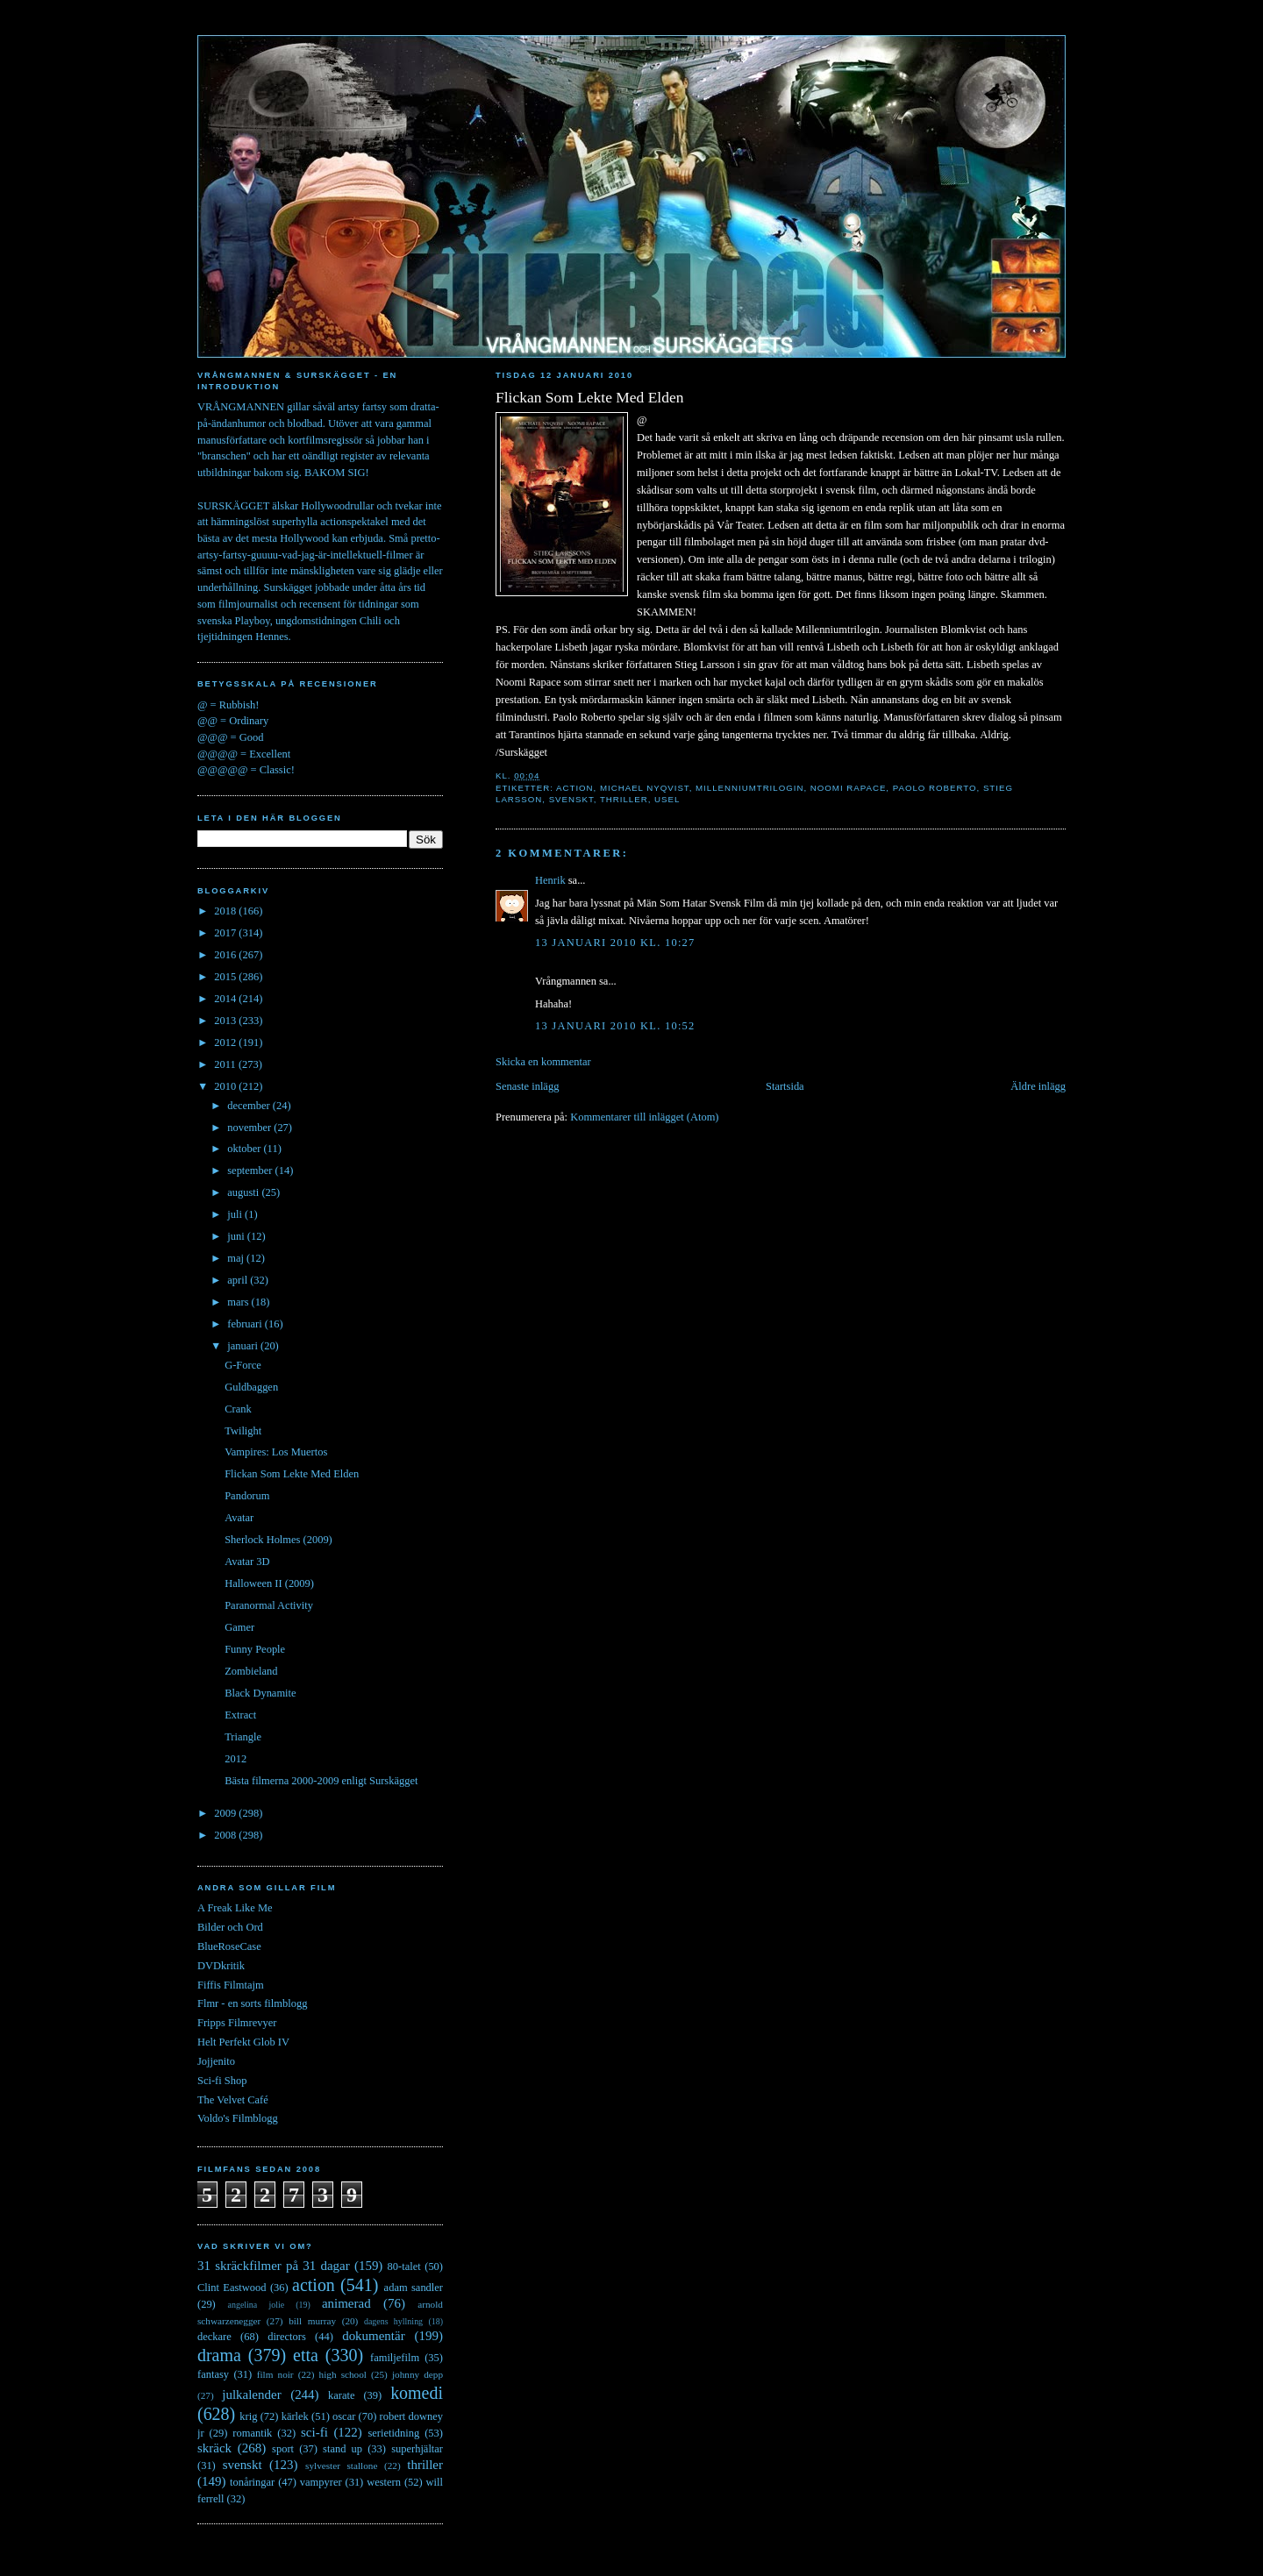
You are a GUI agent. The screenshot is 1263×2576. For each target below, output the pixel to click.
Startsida (785, 1086)
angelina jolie (256, 2304)
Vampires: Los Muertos (276, 1452)
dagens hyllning (393, 2321)
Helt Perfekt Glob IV (243, 2042)
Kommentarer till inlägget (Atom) (644, 1117)
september (251, 1170)
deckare (214, 2336)
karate (341, 2395)
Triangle (243, 1737)
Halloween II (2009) (269, 1583)
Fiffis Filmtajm (230, 1985)
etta (305, 2355)
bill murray (312, 2321)
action (575, 788)
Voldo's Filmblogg (237, 2118)
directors (287, 2336)
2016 (226, 955)
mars (239, 1302)
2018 (226, 911)
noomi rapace (848, 788)
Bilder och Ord (230, 1927)
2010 (226, 1086)
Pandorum (247, 1496)
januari (243, 1346)
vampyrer (321, 2482)
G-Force (243, 1365)
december (250, 1105)
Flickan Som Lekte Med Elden (589, 397)
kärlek (295, 2416)
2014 (226, 999)
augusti (244, 1192)
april (238, 1280)
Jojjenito (216, 2061)
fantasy (213, 2374)
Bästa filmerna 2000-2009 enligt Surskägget (321, 1781)
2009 (226, 1813)
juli (236, 1214)
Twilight (243, 1431)
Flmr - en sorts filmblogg (252, 2003)
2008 (226, 1835)
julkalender (251, 2394)
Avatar (239, 1518)
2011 (226, 1064)
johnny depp (417, 2374)
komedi (416, 2392)
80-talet (404, 2266)
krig (248, 2416)
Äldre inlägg (1038, 1086)
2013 (226, 1020)
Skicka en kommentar (543, 1062)
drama (219, 2355)
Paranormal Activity (269, 1605)
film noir (275, 2374)
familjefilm (394, 2358)
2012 (226, 1042)
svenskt (571, 799)
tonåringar (252, 2482)
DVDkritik (221, 1966)
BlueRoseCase (229, 1946)
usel (667, 799)
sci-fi (314, 2432)
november (250, 1127)
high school (343, 2374)
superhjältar (417, 2449)
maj (236, 1258)
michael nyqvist (644, 788)
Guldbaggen (251, 1387)
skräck (214, 2448)
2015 (226, 977)
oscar (343, 2416)
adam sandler (413, 2287)
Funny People (255, 1649)
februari (246, 1324)
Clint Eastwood (232, 2287)
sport (283, 2449)
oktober (245, 1148)
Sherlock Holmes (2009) (278, 1540)
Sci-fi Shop (221, 2080)
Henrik (550, 880)
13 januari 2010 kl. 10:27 (615, 942)
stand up (342, 2449)
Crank (238, 1409)
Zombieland (251, 1671)
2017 (226, 933)
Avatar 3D (247, 1561)
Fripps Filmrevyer (236, 2023)
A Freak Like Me (235, 1908)
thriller (624, 799)
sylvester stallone (341, 2465)
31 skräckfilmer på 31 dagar (273, 2266)
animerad (346, 2303)
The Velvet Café (232, 2100)
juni (237, 1236)
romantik (252, 2433)
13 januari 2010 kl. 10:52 (615, 1026)
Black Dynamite (260, 1693)
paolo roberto (935, 788)
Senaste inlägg (527, 1086)
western (384, 2482)
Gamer (239, 1627)
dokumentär (373, 2336)
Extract (240, 1715)
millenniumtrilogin (749, 788)
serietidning (393, 2433)
